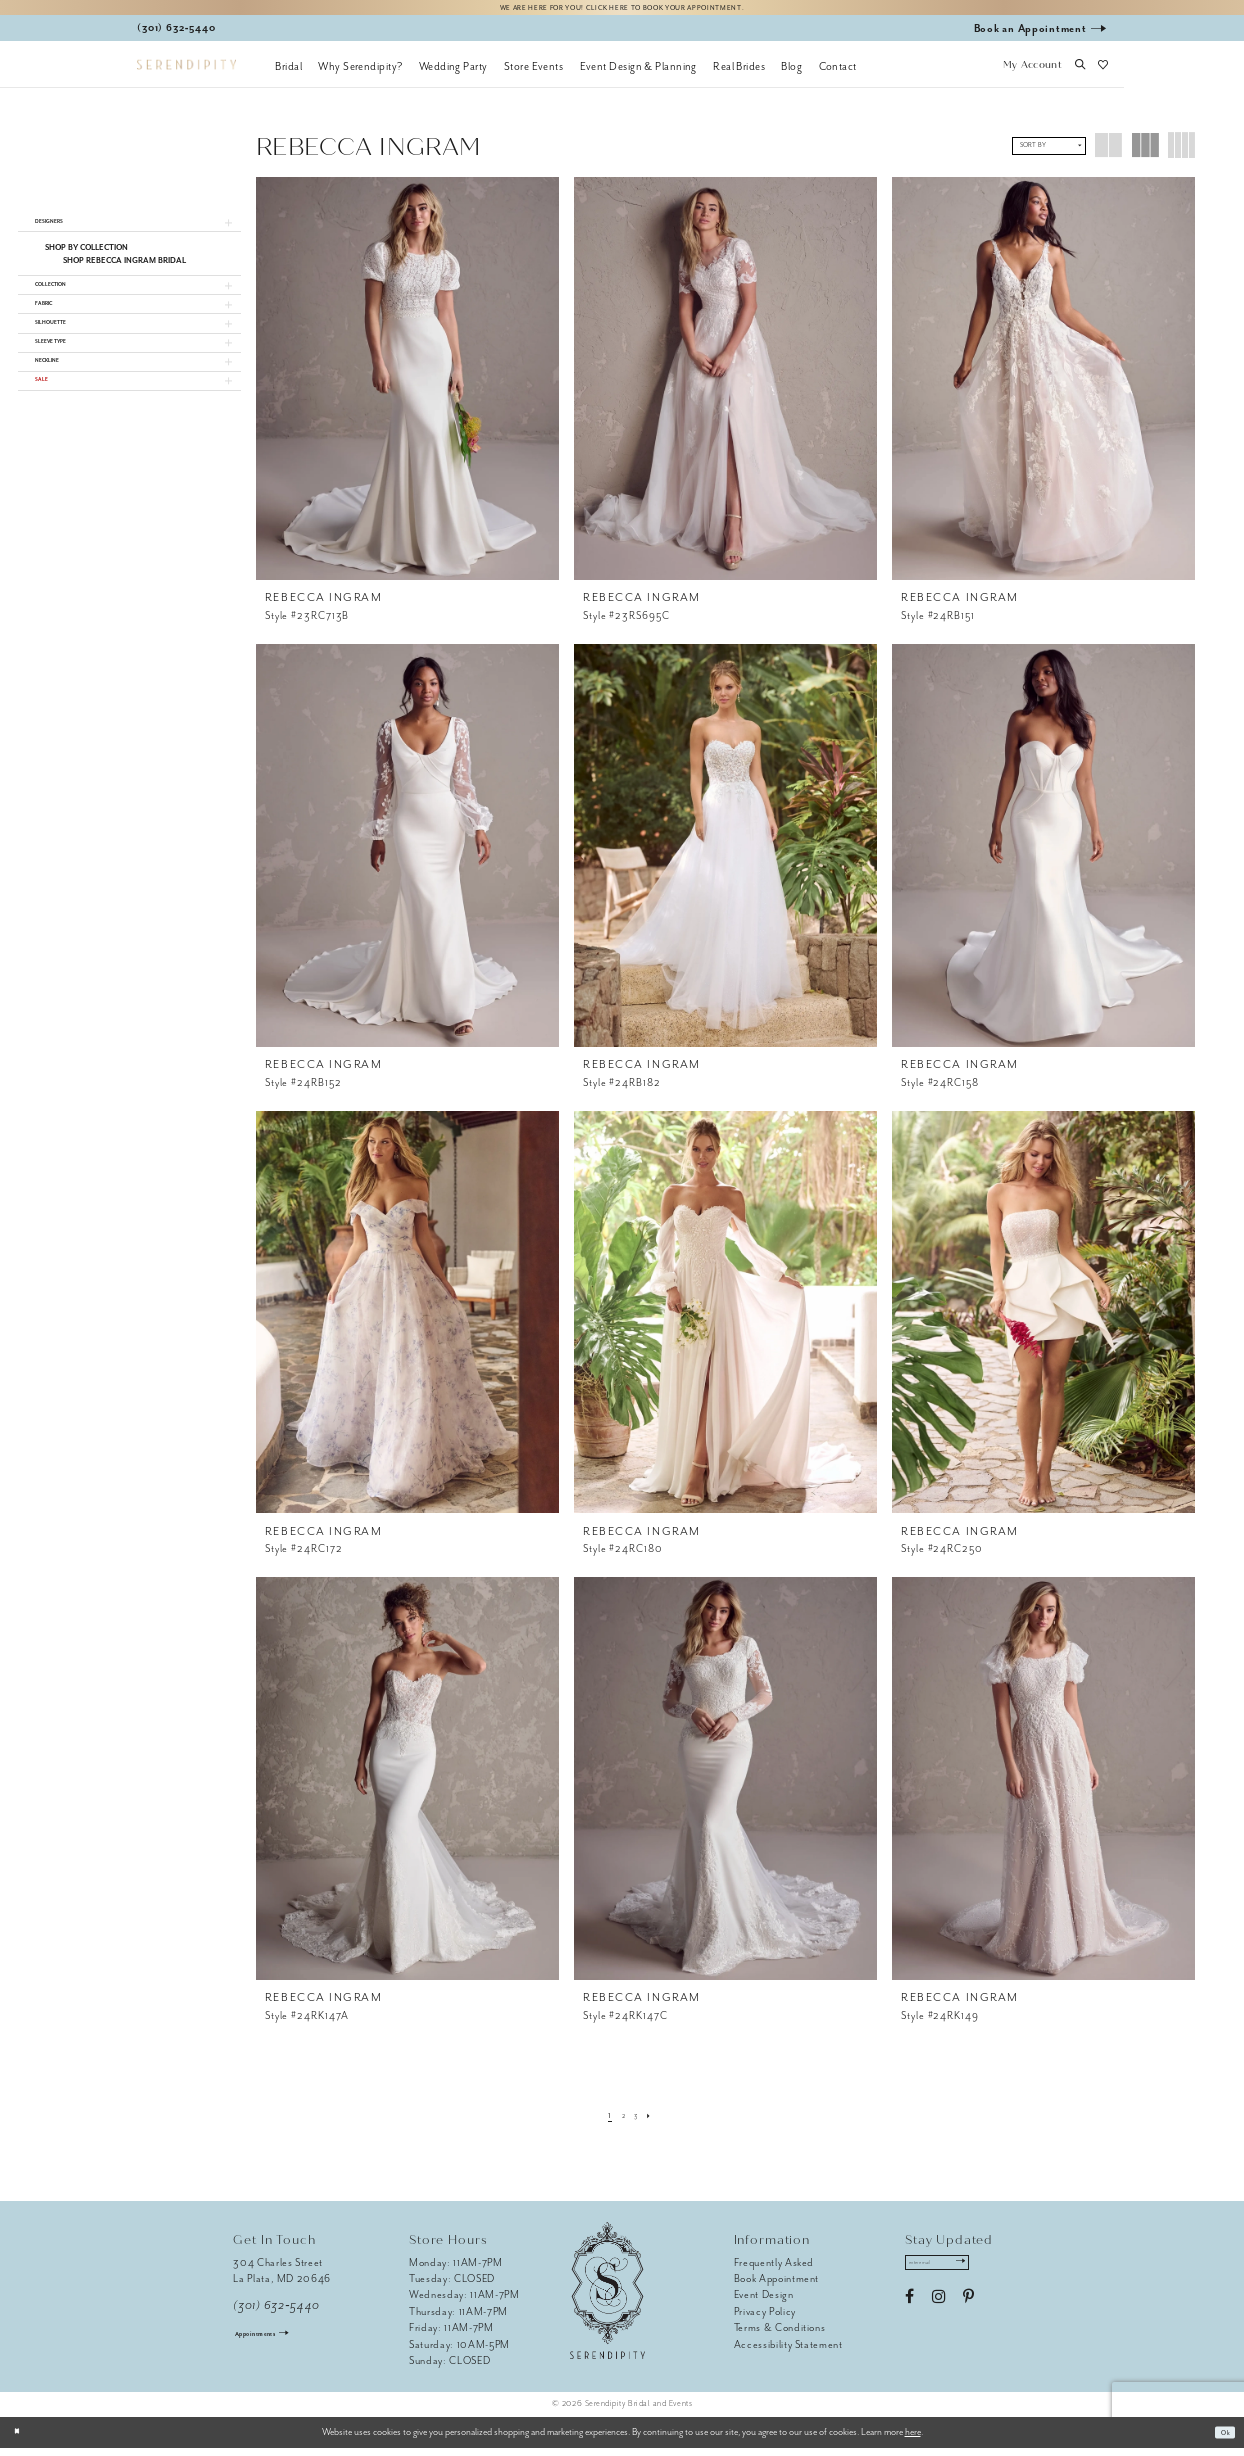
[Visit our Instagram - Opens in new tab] (938, 2315)
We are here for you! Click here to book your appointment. (622, 11)
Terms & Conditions (780, 2336)
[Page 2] (620, 2123)
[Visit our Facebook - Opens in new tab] (909, 2315)
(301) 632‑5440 (276, 2314)
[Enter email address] (955, 2275)
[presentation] (407, 387)
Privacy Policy (765, 2319)
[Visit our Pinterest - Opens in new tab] (968, 2315)
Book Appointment (777, 2287)
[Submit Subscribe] (992, 2275)
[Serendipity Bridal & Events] (186, 73)
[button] (1032, 75)
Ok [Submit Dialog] (1220, 2440)
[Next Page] (657, 2123)
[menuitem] (288, 75)
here (913, 2440)
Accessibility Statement (788, 2352)
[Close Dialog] (22, 2441)
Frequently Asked (774, 2270)
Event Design (764, 2303)
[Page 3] (638, 2123)
